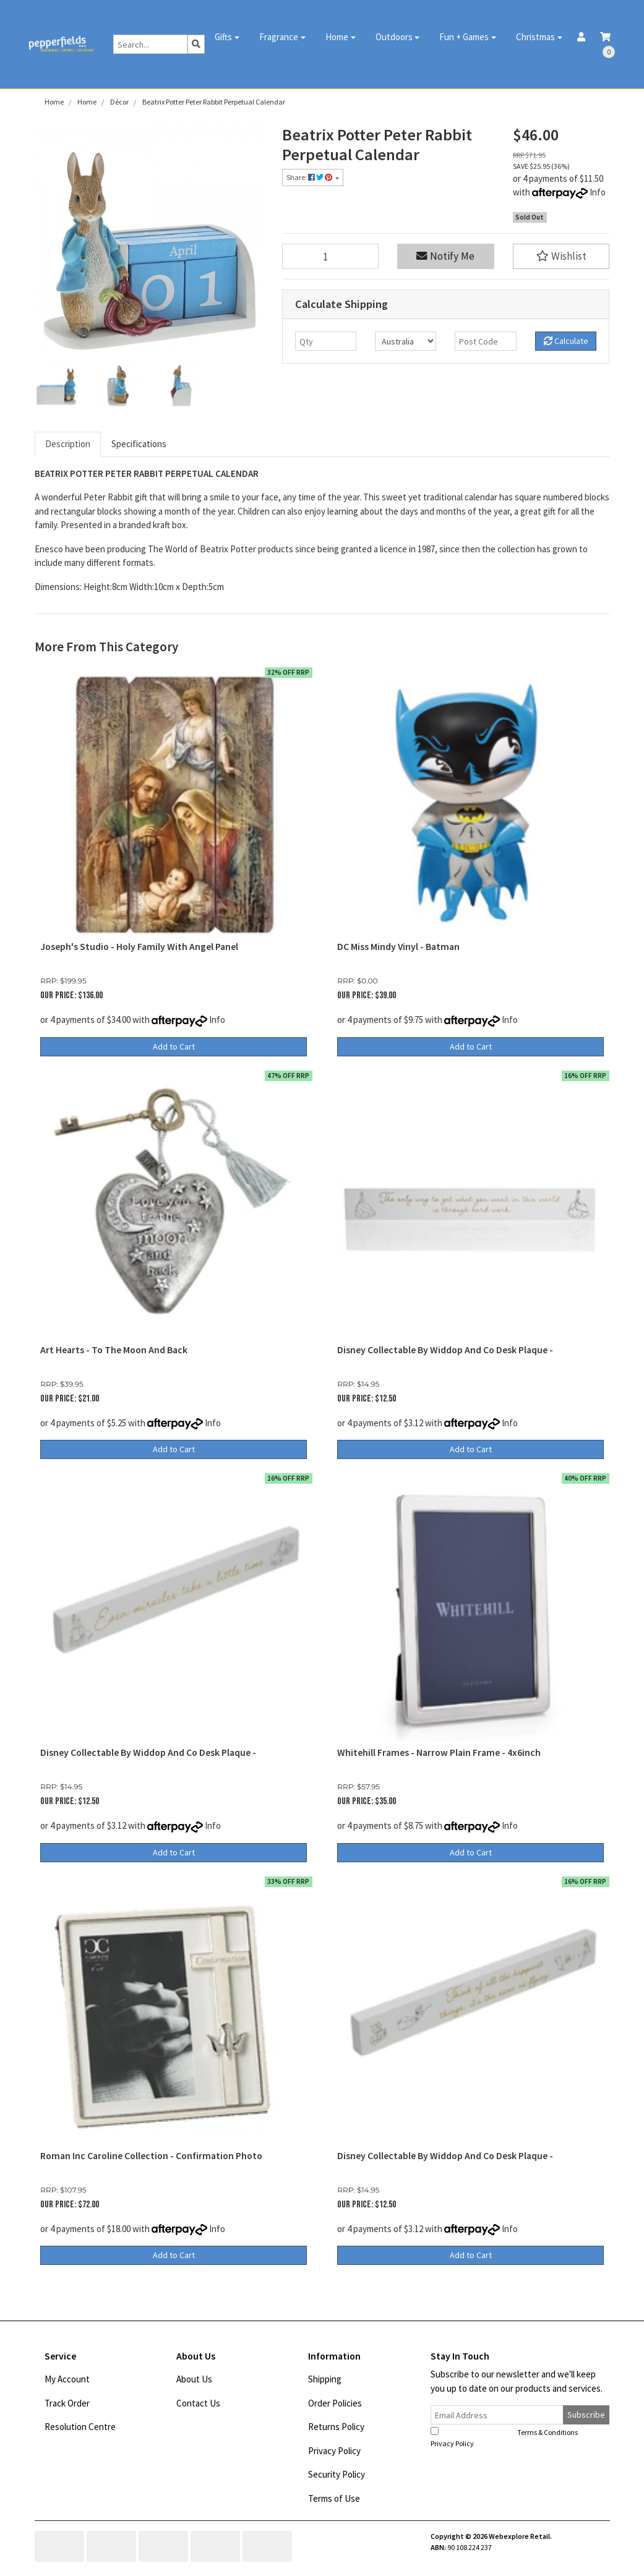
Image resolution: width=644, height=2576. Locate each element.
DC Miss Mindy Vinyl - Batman (398, 946)
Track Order (67, 2403)
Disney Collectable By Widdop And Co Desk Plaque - (445, 1350)
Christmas (535, 37)
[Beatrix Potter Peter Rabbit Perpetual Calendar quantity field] (330, 256)
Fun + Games (464, 37)
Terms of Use (334, 2498)
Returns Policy (336, 2427)
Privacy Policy (334, 2451)
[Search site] (196, 44)
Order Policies (335, 2403)
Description (67, 444)
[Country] (405, 341)
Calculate (566, 340)
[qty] (325, 341)
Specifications (138, 444)
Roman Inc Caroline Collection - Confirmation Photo (151, 2156)
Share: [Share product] (309, 177)
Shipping (324, 2379)
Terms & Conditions (547, 2432)
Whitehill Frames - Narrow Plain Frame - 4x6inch (439, 1752)
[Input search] (150, 44)
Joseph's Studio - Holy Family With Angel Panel (139, 946)
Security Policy (336, 2474)
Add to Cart (174, 1046)
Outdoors (394, 37)
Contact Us (198, 2403)
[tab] (68, 444)
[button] (561, 256)
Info (598, 192)
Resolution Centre (80, 2427)
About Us (194, 2379)
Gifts (223, 37)
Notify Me (445, 256)
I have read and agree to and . (511, 2437)
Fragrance (278, 37)
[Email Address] (497, 2414)
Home (336, 37)
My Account (67, 2379)
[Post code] (485, 341)
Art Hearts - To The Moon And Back (113, 1350)
